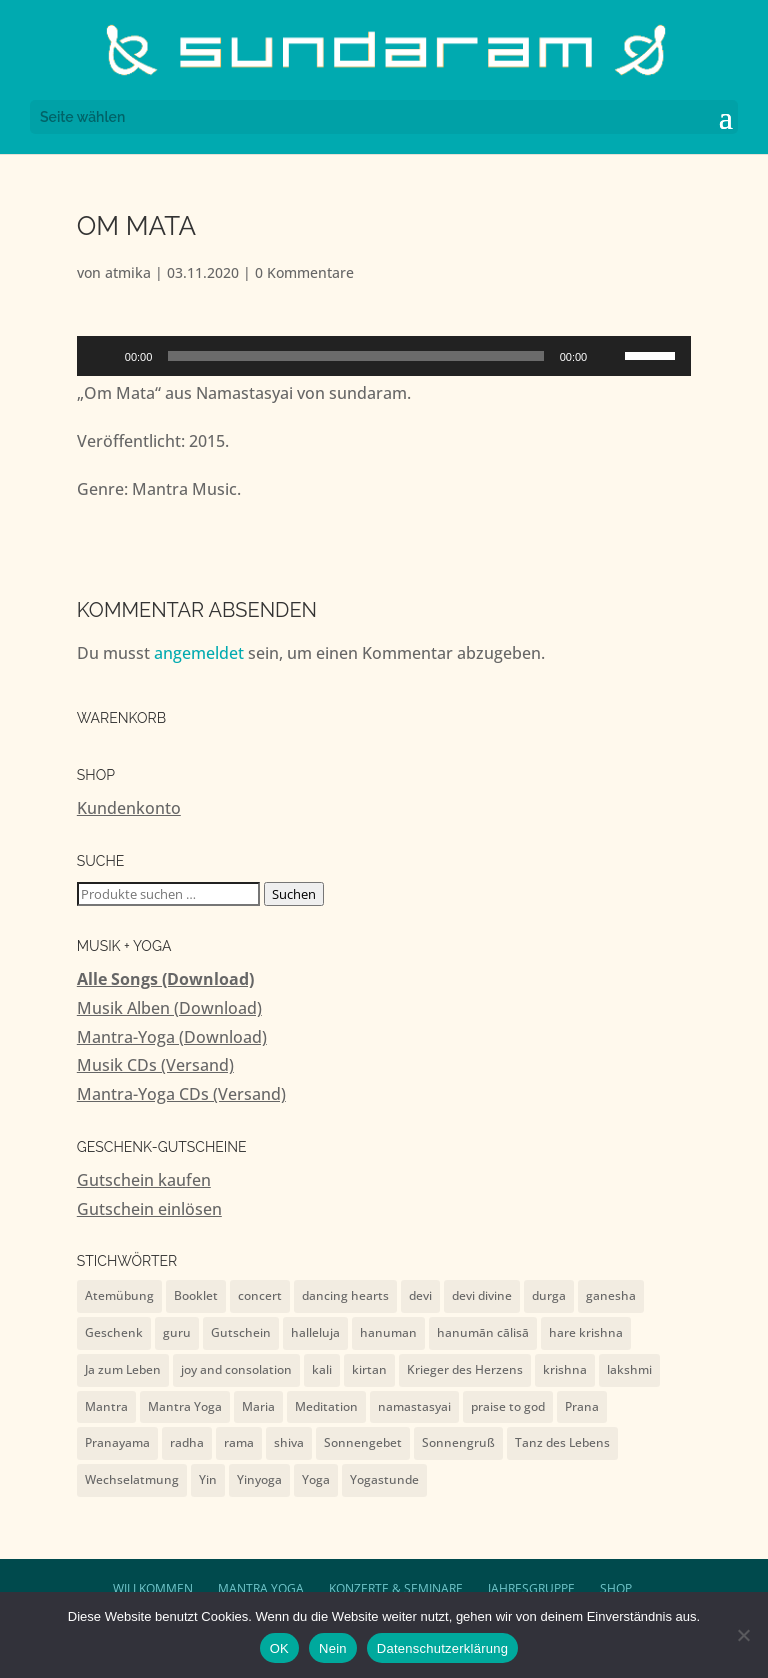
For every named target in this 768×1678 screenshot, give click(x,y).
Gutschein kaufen (144, 1180)
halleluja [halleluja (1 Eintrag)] (315, 1332)
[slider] (355, 356)
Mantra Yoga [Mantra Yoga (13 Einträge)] (185, 1406)
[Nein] (743, 1635)
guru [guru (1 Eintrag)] (177, 1332)
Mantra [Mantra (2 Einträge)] (106, 1406)
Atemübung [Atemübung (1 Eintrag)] (119, 1295)
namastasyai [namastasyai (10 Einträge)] (414, 1406)
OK (279, 1648)
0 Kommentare (304, 272)
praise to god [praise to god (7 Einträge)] (508, 1406)
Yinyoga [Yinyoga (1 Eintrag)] (259, 1479)
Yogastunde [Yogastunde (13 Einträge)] (384, 1479)
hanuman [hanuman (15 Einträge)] (388, 1332)
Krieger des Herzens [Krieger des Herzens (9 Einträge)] (465, 1369)
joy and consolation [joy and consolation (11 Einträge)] (236, 1369)
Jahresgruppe (531, 1588)
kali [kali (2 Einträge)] (322, 1369)
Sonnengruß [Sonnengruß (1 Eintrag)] (458, 1442)
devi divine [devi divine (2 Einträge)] (482, 1295)
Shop (616, 1588)
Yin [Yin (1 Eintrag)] (208, 1479)
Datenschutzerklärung (442, 1648)
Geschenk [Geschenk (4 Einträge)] (114, 1332)
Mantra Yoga (261, 1588)
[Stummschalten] (609, 356)
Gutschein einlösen (149, 1209)
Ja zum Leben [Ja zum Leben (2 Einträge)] (123, 1369)
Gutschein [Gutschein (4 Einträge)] (241, 1332)
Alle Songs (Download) (165, 979)
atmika (128, 272)
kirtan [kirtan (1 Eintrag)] (369, 1369)
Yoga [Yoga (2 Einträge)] (316, 1479)
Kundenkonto (129, 808)
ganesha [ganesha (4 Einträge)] (611, 1295)
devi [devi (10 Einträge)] (420, 1295)
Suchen (294, 894)
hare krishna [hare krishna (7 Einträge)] (586, 1332)
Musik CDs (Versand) (155, 1065)
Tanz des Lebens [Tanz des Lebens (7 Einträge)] (562, 1442)
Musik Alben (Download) (169, 1008)
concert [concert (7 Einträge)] (260, 1295)
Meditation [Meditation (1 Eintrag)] (326, 1406)
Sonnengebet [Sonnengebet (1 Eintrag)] (363, 1442)
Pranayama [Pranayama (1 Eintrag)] (117, 1442)
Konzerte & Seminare (396, 1588)
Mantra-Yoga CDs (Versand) (181, 1094)
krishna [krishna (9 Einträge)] (565, 1369)
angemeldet (199, 653)
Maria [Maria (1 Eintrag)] (258, 1406)
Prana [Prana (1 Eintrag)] (582, 1406)
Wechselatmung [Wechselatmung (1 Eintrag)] (132, 1479)
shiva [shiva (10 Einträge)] (289, 1442)
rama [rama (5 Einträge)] (239, 1442)
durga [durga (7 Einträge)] (549, 1295)
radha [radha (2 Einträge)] (187, 1442)
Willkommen (153, 1588)
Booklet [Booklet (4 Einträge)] (196, 1295)
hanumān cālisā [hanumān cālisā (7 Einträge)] (483, 1332)
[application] (384, 356)
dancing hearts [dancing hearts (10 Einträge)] (345, 1295)
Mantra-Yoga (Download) (172, 1037)
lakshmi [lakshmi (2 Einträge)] (629, 1369)
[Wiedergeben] (103, 356)
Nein (333, 1648)
